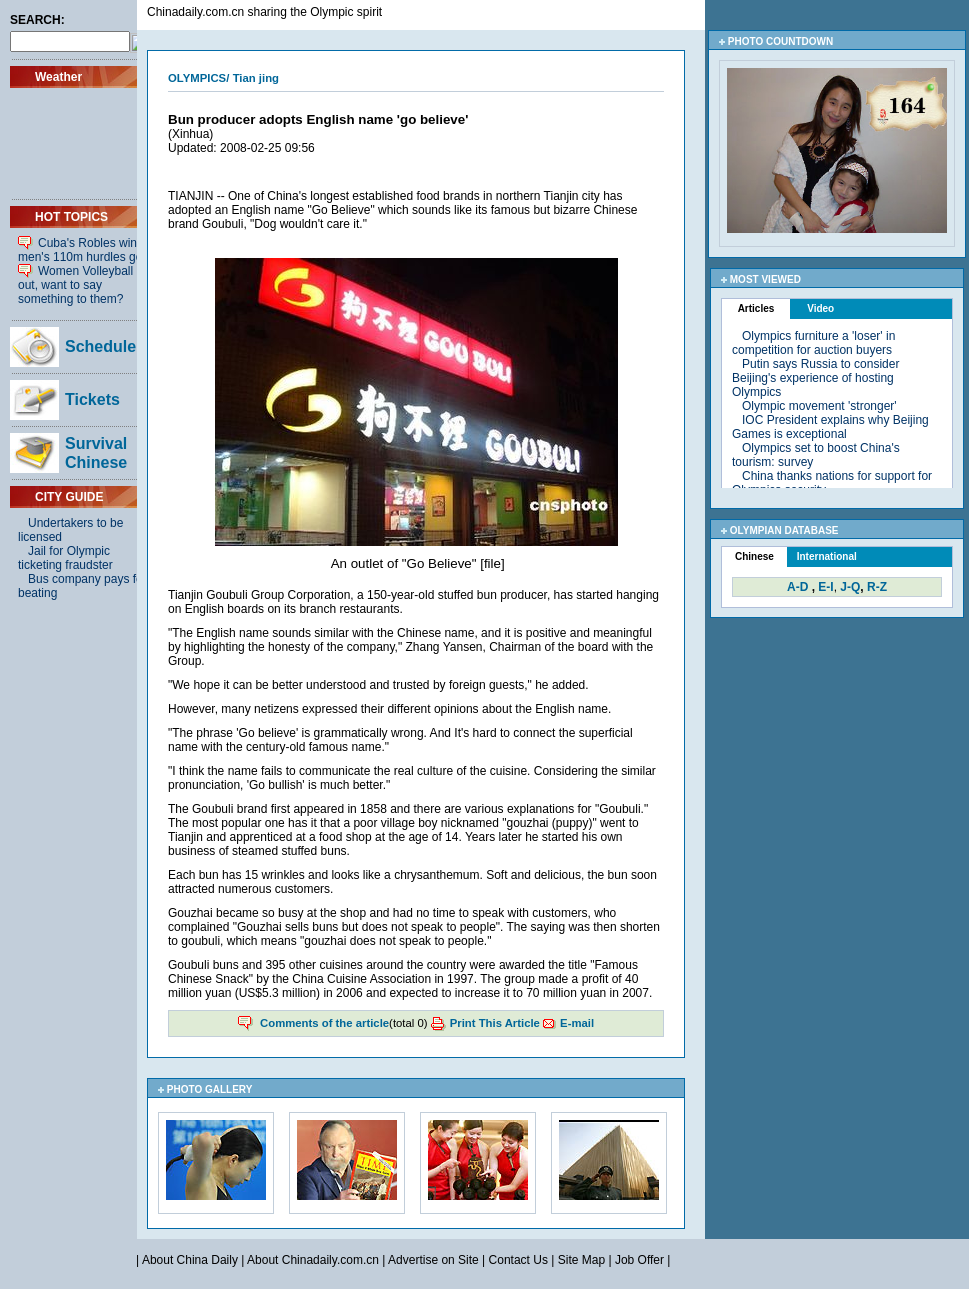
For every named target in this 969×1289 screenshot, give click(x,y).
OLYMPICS (197, 78)
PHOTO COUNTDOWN (780, 41)
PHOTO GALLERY (210, 1089)
